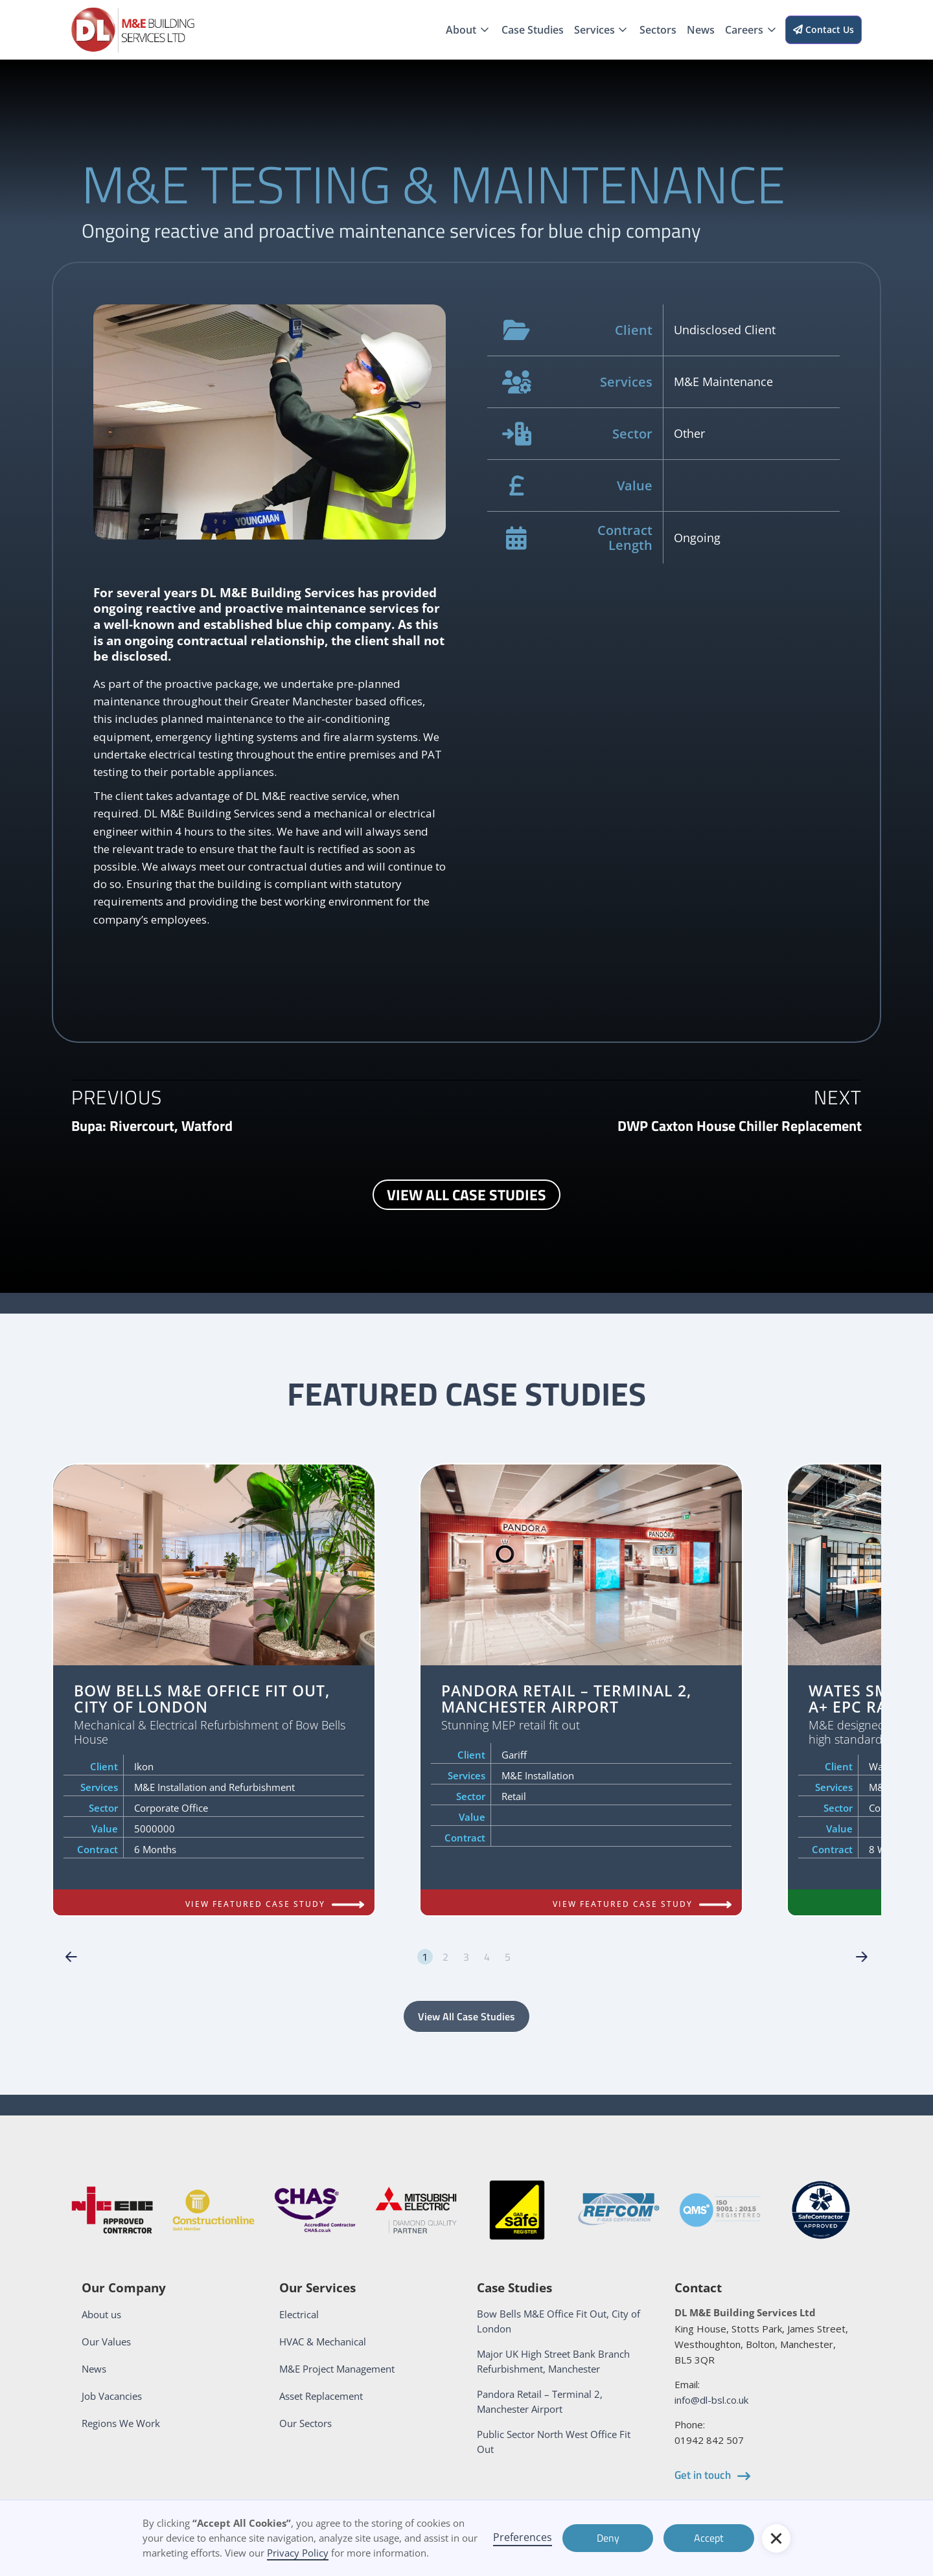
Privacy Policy (297, 2552)
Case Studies (532, 30)
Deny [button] (608, 2538)
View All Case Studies (466, 2016)
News (701, 30)
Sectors (657, 30)
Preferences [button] (522, 2537)
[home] (132, 29)
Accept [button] (709, 2538)
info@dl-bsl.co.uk (711, 2399)
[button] (468, 30)
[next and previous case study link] (152, 1126)
